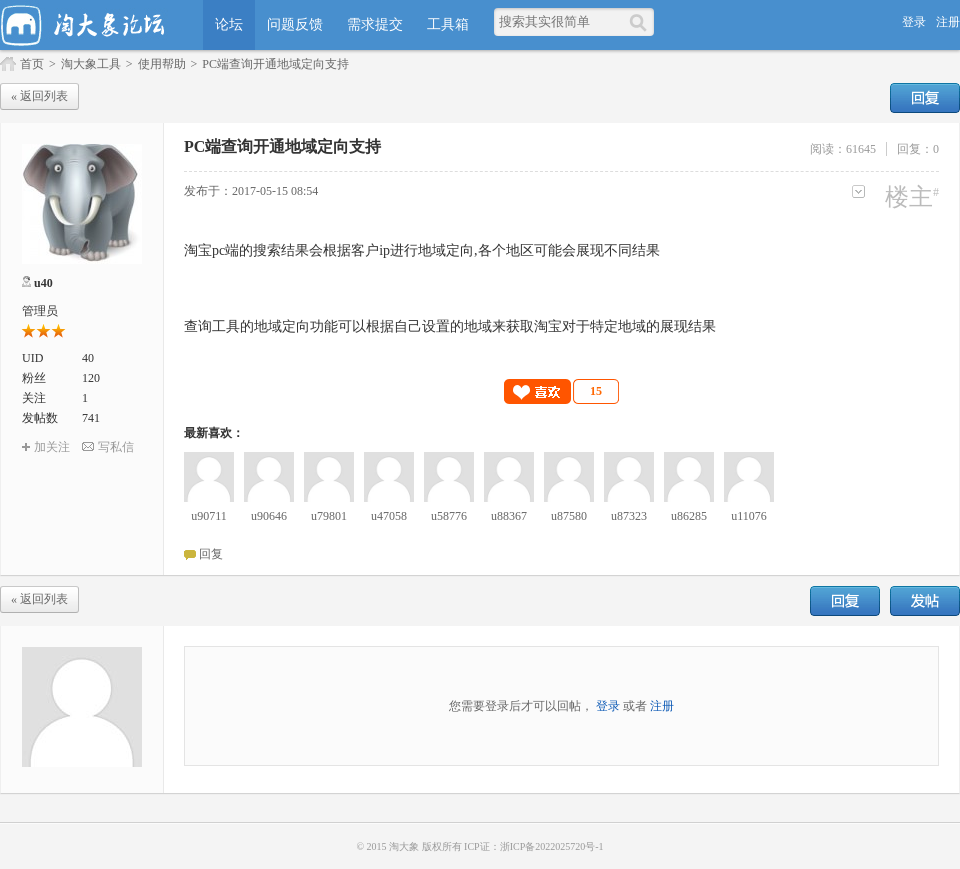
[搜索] (641, 22)
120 (91, 378)
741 (91, 418)
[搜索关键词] (561, 21)
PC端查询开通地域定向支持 (275, 64)
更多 (858, 191)
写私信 (116, 447)
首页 (32, 64)
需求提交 (375, 24)
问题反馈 (295, 24)
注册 (948, 22)
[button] (562, 391)
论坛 (229, 24)
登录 (914, 22)
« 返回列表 (39, 96)
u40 (43, 283)
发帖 (925, 601)
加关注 (52, 447)
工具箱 (448, 24)
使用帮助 (162, 64)
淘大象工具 (91, 64)
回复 (925, 98)
